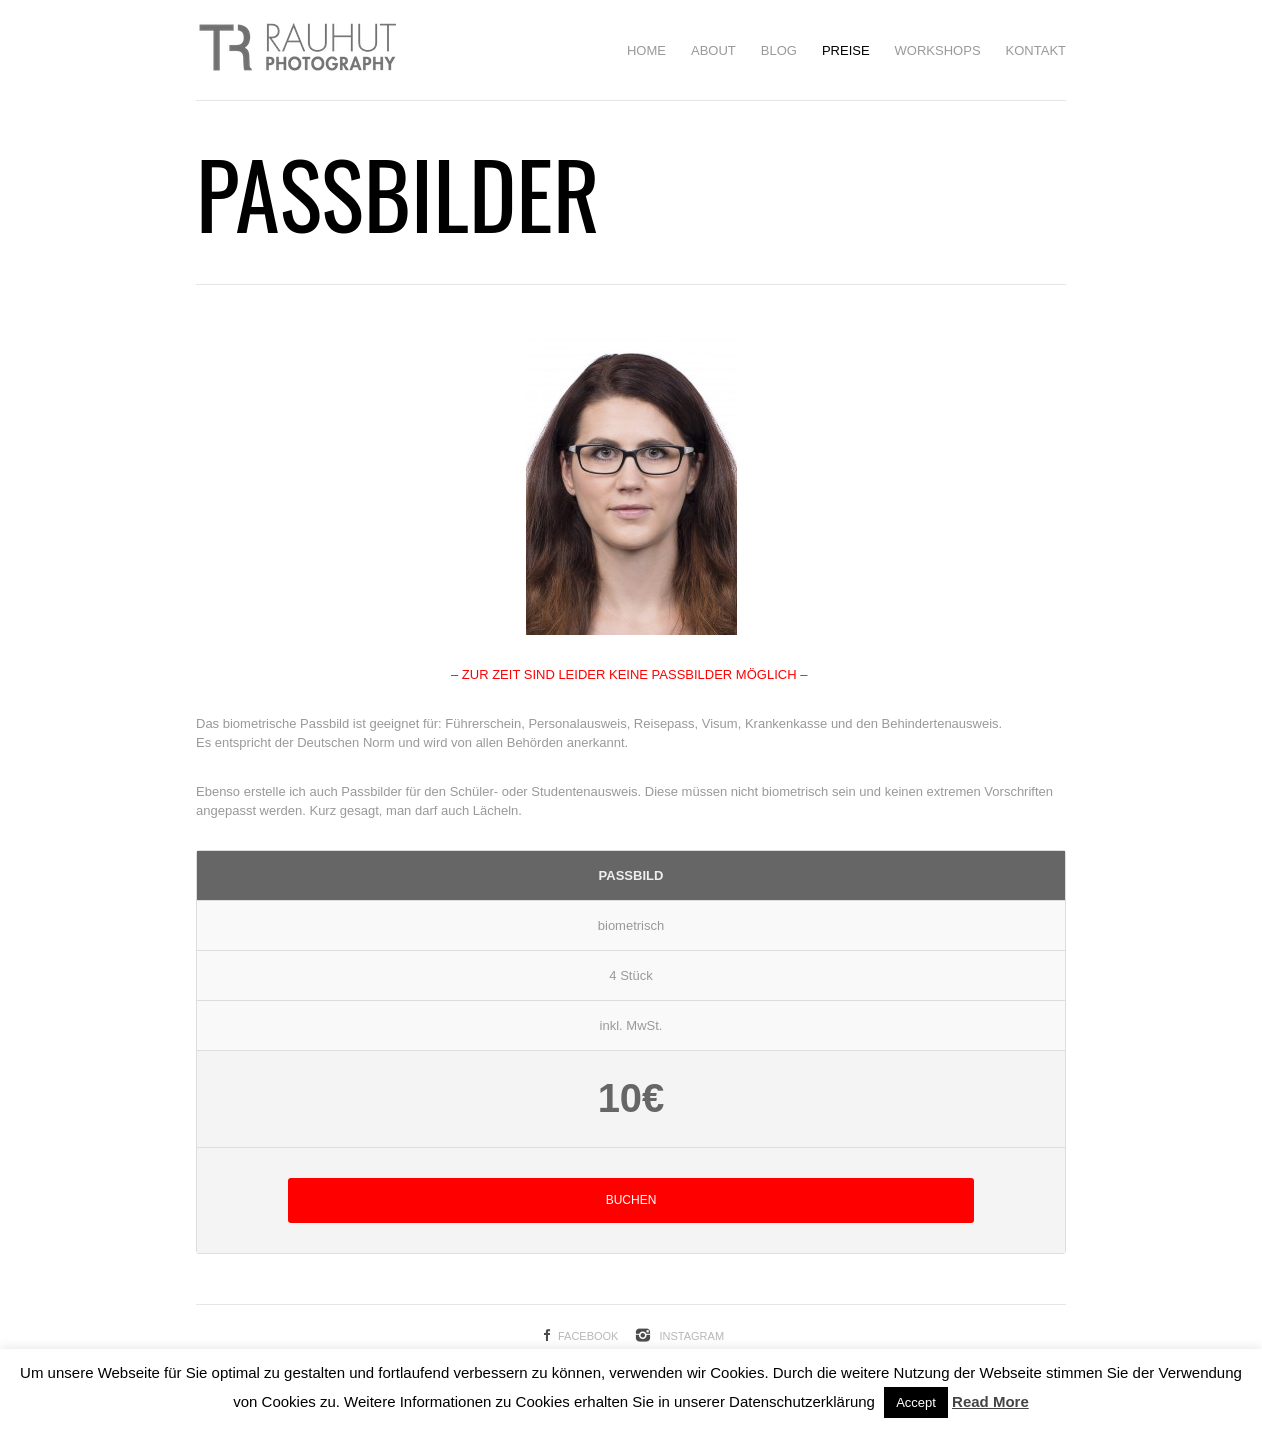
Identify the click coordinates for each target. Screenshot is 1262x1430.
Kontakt (1036, 50)
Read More (990, 1401)
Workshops (938, 50)
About (713, 50)
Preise (846, 50)
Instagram (691, 1336)
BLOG (779, 50)
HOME (646, 50)
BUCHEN (631, 1200)
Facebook (588, 1336)
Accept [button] (916, 1402)
